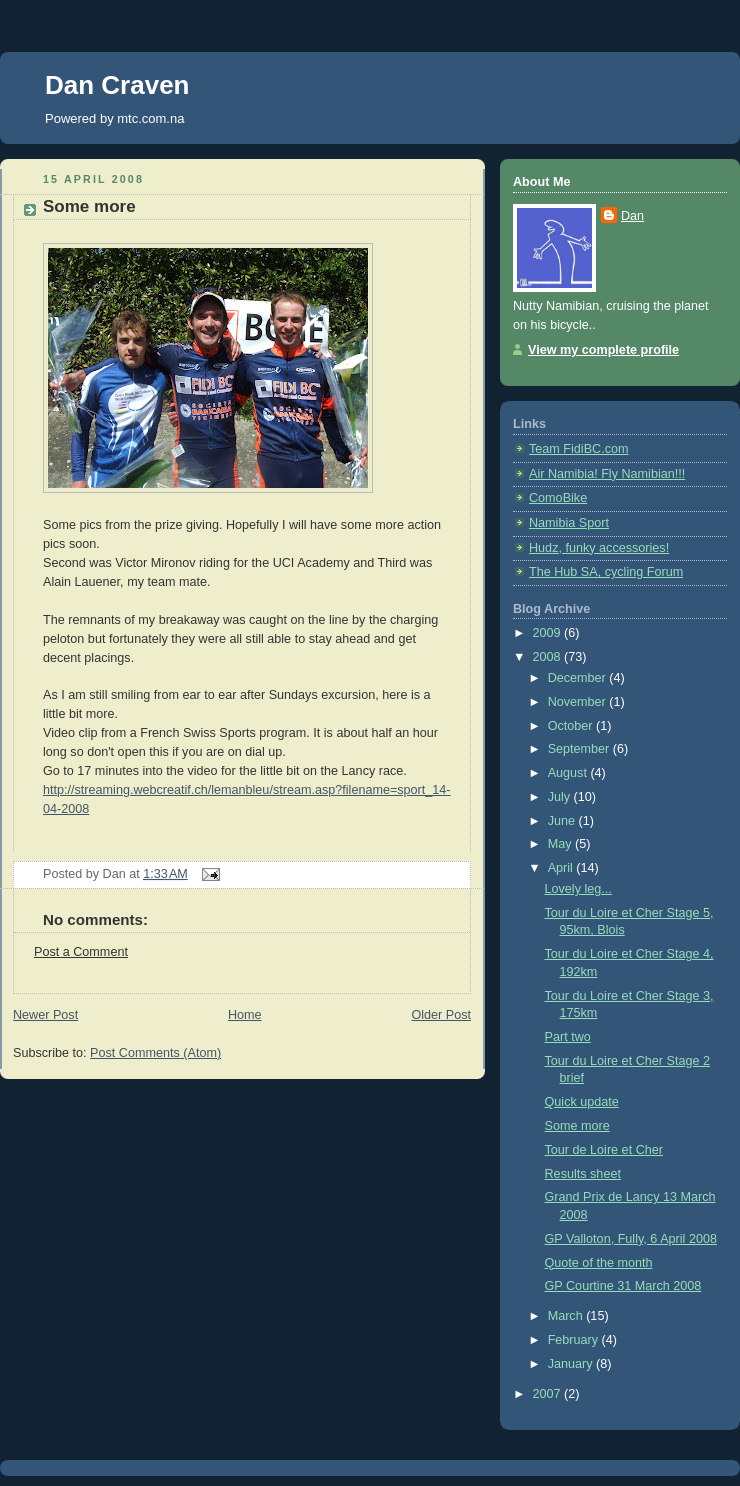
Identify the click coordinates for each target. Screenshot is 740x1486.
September (580, 749)
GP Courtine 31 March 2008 (623, 1286)
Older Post (441, 1015)
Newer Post (45, 1015)
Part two (568, 1037)
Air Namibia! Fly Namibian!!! (607, 474)
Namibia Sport (569, 523)
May (561, 844)
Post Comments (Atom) (155, 1053)
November (579, 702)
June (563, 821)
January (572, 1364)
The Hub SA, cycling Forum (606, 572)
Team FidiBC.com (579, 449)
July (561, 797)
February (575, 1340)
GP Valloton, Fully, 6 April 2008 (631, 1239)
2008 (549, 657)
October (572, 726)
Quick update (582, 1102)
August (569, 773)
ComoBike (558, 498)
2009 (549, 633)
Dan (632, 216)
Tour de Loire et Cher (604, 1150)
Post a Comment (81, 952)
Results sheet (583, 1174)
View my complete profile (603, 350)
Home (245, 1015)
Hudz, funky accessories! (599, 548)
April (562, 868)
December (579, 678)
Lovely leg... (578, 889)
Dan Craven (117, 85)
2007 (549, 1394)
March (567, 1316)
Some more (89, 206)
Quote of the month (599, 1263)
